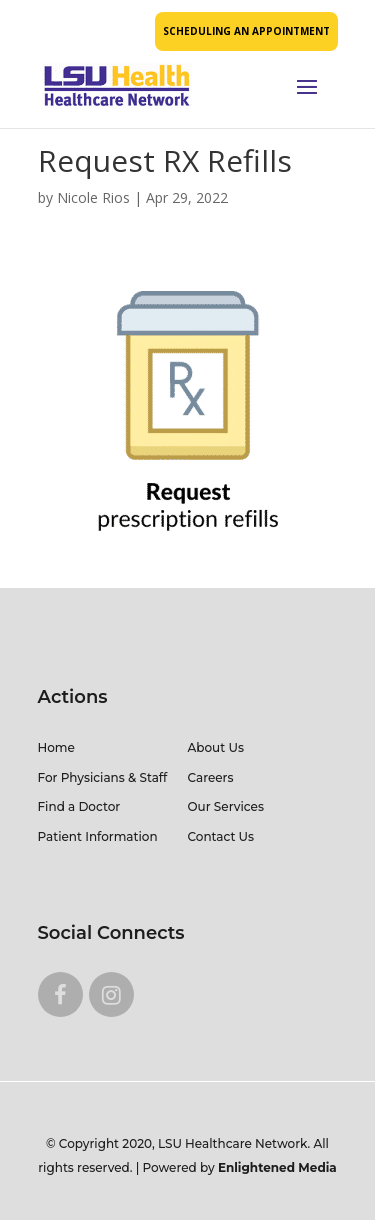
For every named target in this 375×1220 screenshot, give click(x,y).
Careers (211, 777)
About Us (216, 747)
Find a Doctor (79, 806)
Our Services (226, 806)
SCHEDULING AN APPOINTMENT (246, 31)
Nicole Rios (93, 197)
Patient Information (98, 836)
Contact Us (221, 836)
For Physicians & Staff (103, 777)
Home (56, 747)
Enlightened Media (277, 1167)
